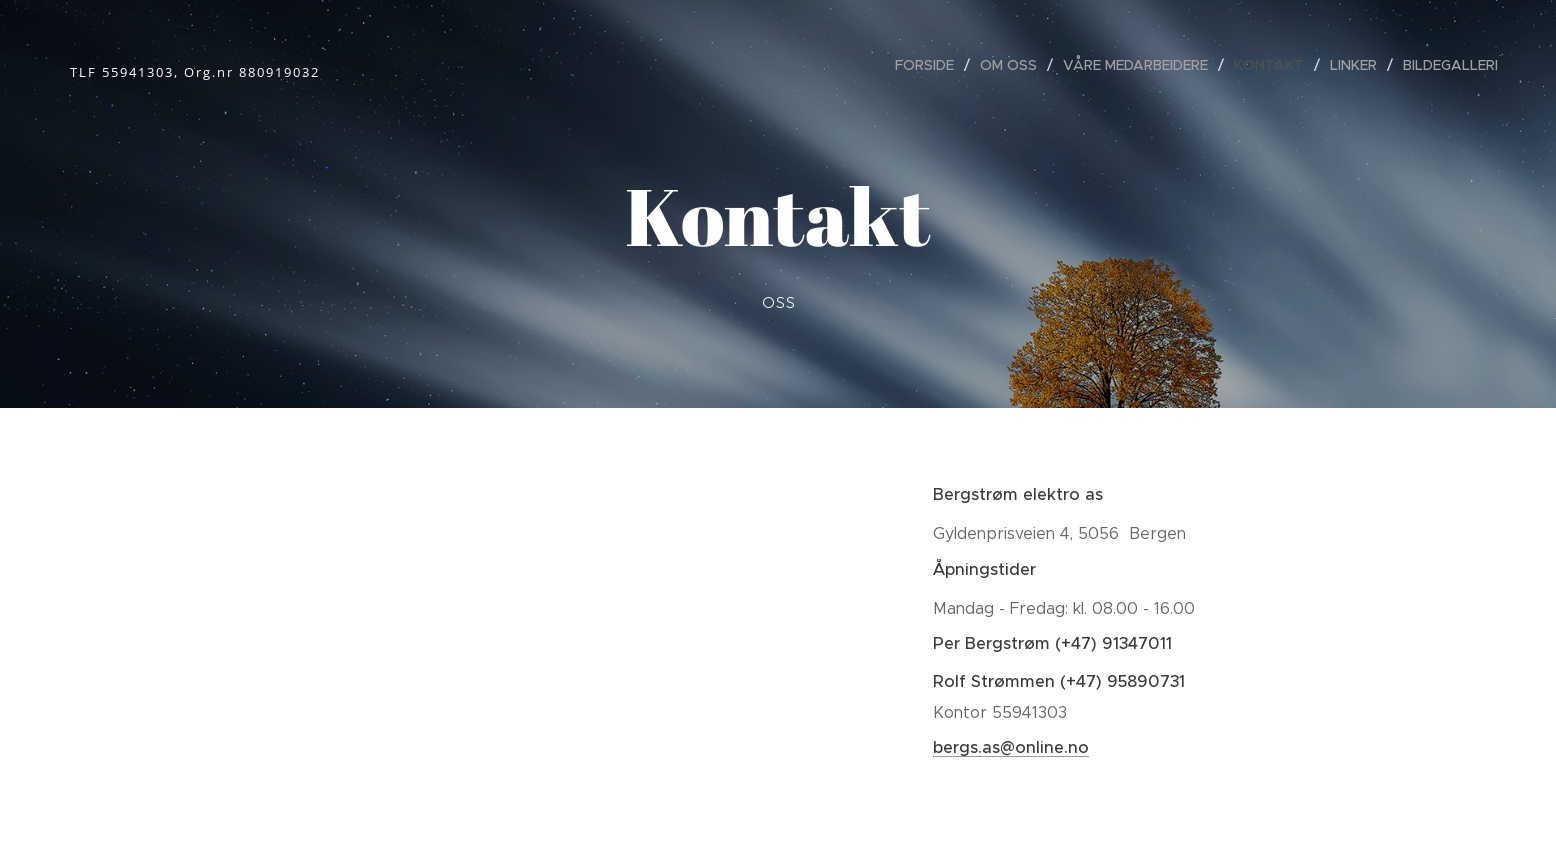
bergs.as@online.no (1011, 747)
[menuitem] (930, 65)
